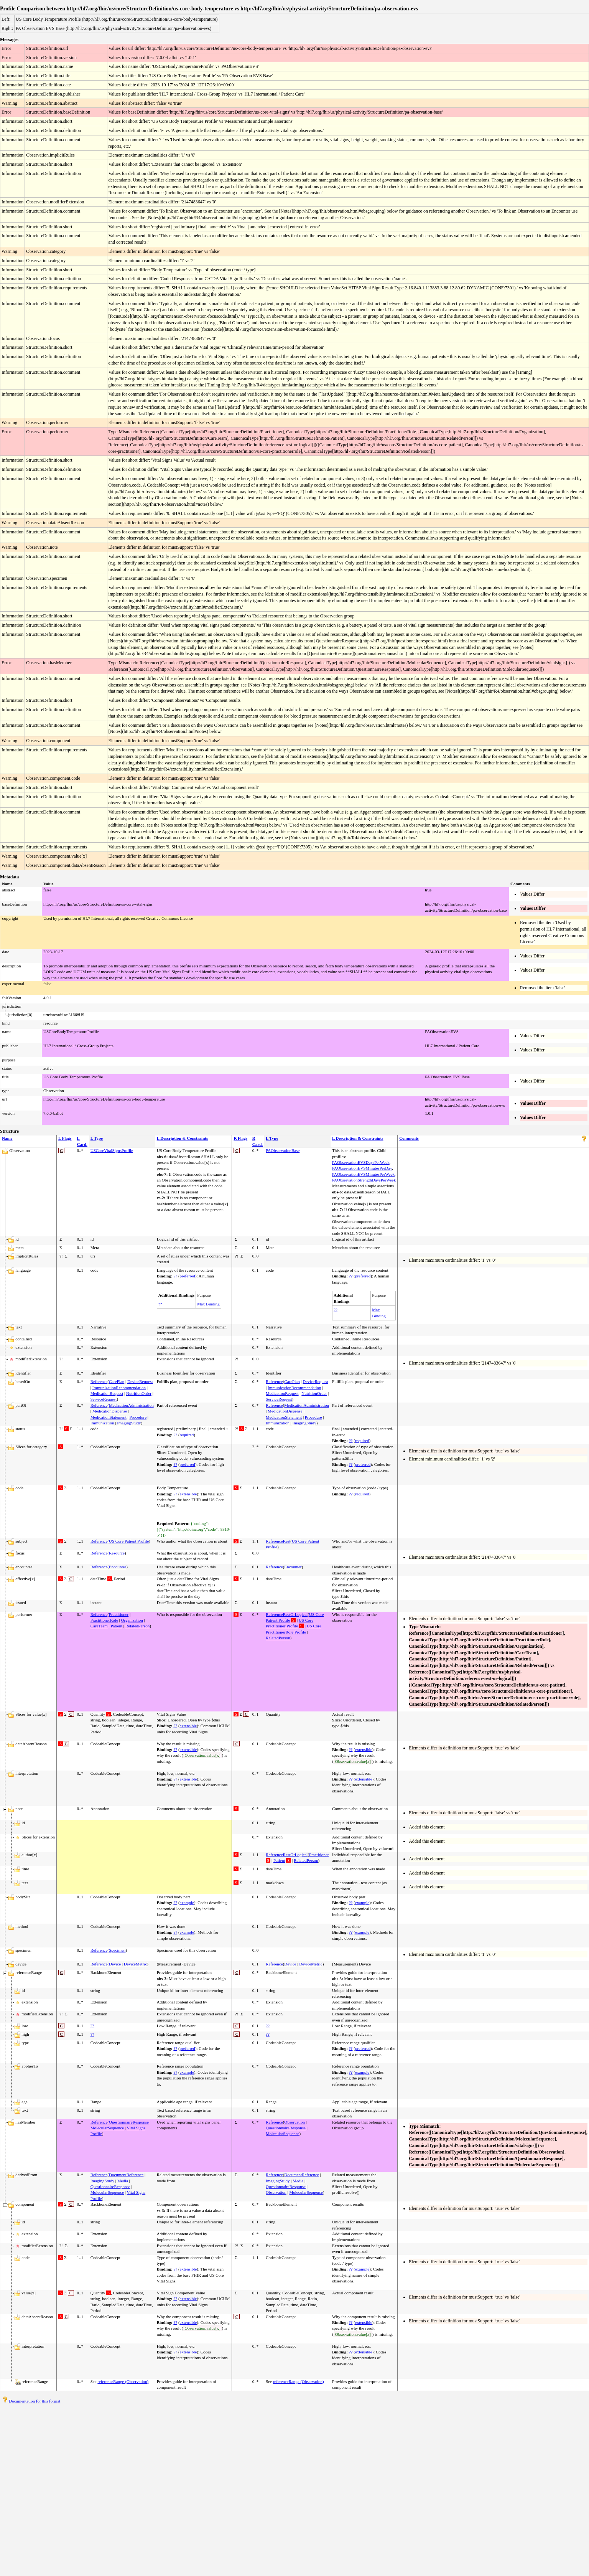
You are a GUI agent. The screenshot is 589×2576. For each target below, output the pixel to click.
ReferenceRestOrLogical (287, 1614)
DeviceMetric (135, 1964)
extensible (188, 1494)
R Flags (240, 1138)
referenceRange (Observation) (122, 2381)
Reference (99, 1381)
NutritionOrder (138, 1393)
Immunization (102, 1423)
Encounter (117, 1566)
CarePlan (116, 1381)
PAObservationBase (282, 1150)
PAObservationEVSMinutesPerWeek (363, 1174)
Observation (294, 2122)
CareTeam (99, 1626)
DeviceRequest (140, 1381)
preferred (187, 1276)
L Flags (65, 1138)
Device (115, 1964)
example (187, 1902)
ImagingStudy (129, 1423)
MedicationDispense (109, 1411)
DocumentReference (126, 2174)
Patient (116, 1626)
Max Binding (208, 1304)
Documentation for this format (31, 2401)
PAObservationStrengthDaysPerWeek (364, 1180)
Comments (409, 1138)
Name (7, 1138)
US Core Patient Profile (129, 1541)
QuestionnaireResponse (129, 2122)
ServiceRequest (103, 1399)
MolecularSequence (107, 2127)
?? (175, 1276)
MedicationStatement (108, 1417)
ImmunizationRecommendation (119, 1387)
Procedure (138, 1417)
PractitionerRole (104, 1620)
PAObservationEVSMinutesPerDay (362, 1168)
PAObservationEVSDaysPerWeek (361, 1162)
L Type (96, 1138)
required (187, 1434)
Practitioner (118, 1614)
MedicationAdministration (131, 1405)
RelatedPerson (137, 1626)
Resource (117, 1553)
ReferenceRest (278, 1541)
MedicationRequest (106, 1393)
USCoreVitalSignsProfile (111, 1150)
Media (122, 2180)
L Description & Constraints (182, 1138)
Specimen (117, 1950)
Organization (132, 1620)
